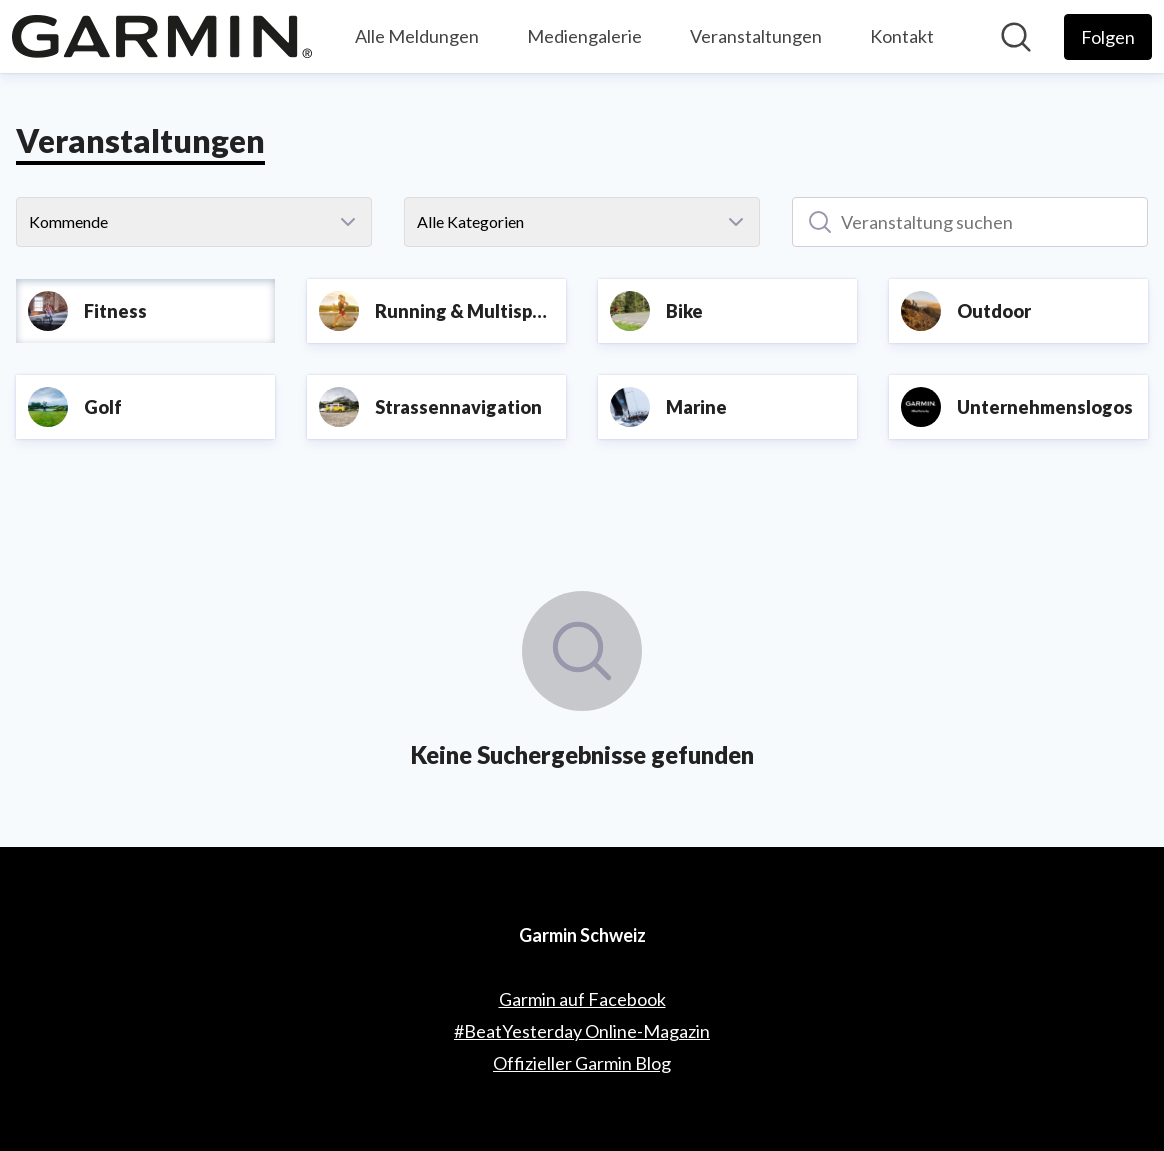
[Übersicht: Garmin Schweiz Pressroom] (162, 36)
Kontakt (902, 36)
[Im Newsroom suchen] (1016, 37)
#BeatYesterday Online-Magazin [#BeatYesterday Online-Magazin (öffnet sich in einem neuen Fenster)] (582, 1031)
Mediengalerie (584, 36)
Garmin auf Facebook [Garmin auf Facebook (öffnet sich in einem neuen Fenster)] (582, 999)
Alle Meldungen (417, 36)
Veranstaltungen (756, 36)
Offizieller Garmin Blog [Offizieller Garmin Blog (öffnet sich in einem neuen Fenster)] (582, 1063)
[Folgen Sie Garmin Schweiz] (1108, 37)
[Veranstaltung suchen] (970, 222)
